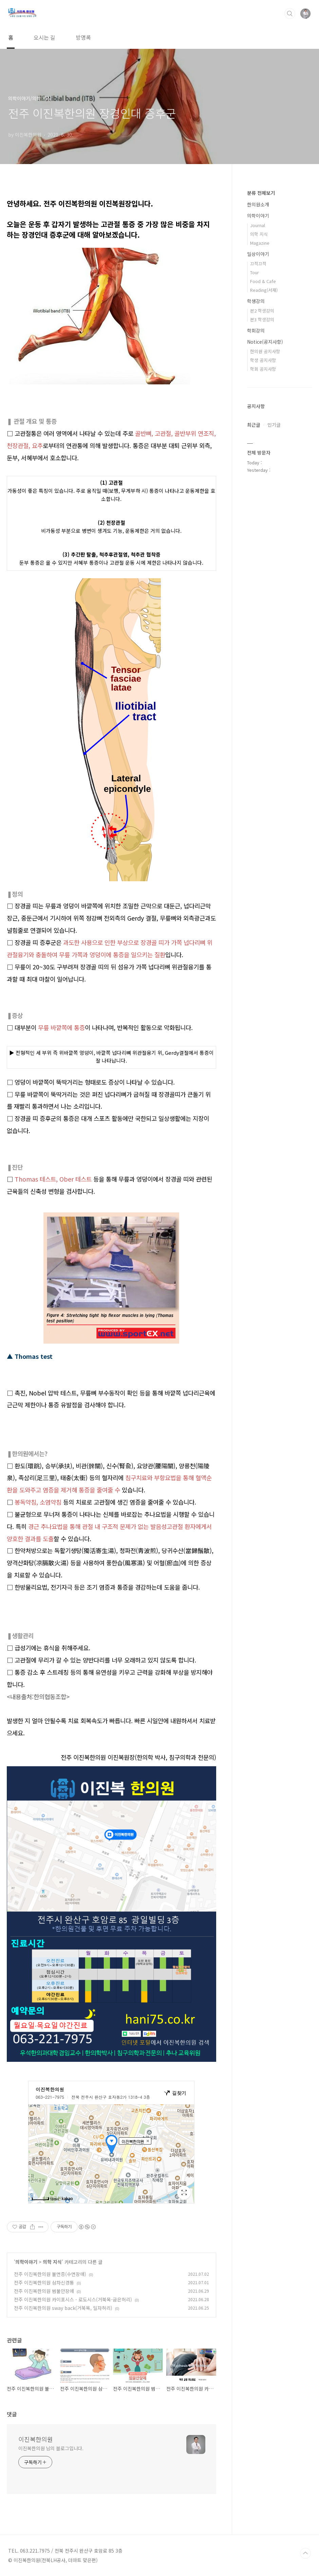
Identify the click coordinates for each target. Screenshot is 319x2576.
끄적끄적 (258, 263)
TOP (305, 2553)
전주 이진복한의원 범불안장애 (44, 2291)
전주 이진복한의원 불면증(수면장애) (50, 2274)
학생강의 (256, 301)
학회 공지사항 (263, 369)
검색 (290, 13)
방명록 (83, 37)
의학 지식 (52, 2261)
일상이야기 (258, 253)
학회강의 (256, 330)
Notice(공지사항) (265, 341)
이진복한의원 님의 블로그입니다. (50, 2448)
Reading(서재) (264, 290)
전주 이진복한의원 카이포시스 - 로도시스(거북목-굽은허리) (73, 2299)
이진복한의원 (35, 2439)
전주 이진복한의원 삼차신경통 (44, 2282)
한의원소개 (258, 204)
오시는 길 (44, 37)
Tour (254, 272)
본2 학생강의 (262, 310)
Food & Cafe (263, 281)
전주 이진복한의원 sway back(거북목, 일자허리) (63, 2308)
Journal (257, 225)
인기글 (274, 424)
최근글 (253, 424)
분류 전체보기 (261, 192)
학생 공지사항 (263, 360)
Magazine (259, 243)
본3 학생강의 (262, 319)
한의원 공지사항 (265, 351)
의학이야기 (26, 2261)
